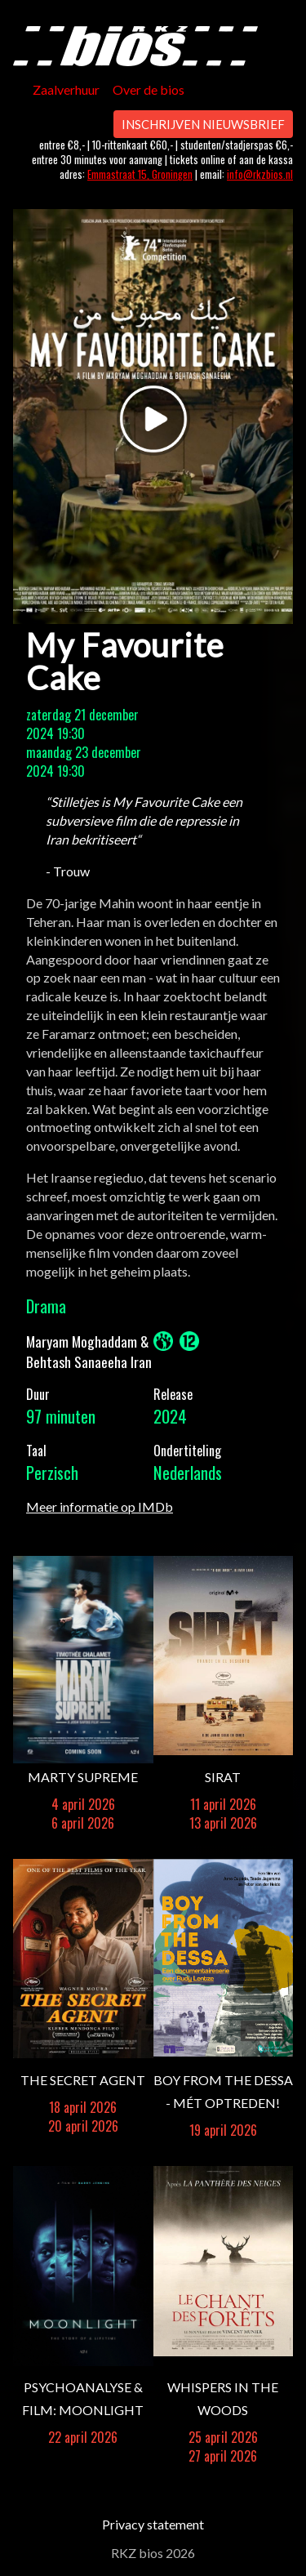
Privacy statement (153, 2524)
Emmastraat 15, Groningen (140, 174)
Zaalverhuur (66, 89)
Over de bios (148, 89)
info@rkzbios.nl (260, 174)
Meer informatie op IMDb (99, 1506)
